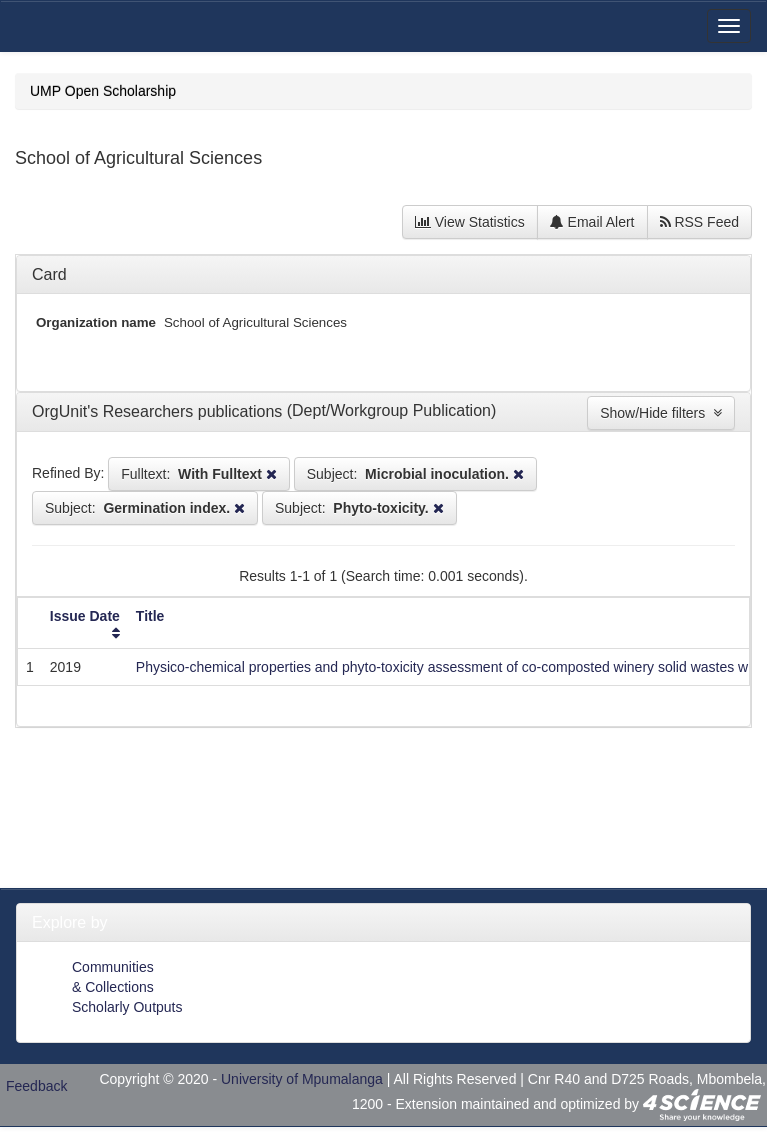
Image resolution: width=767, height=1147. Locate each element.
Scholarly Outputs (127, 1007)
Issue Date (85, 616)
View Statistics (470, 222)
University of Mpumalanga (302, 1079)
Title (150, 616)
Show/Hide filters (661, 413)
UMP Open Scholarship (103, 91)
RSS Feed (699, 222)
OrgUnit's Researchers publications (159, 411)
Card (49, 274)
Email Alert (592, 222)
